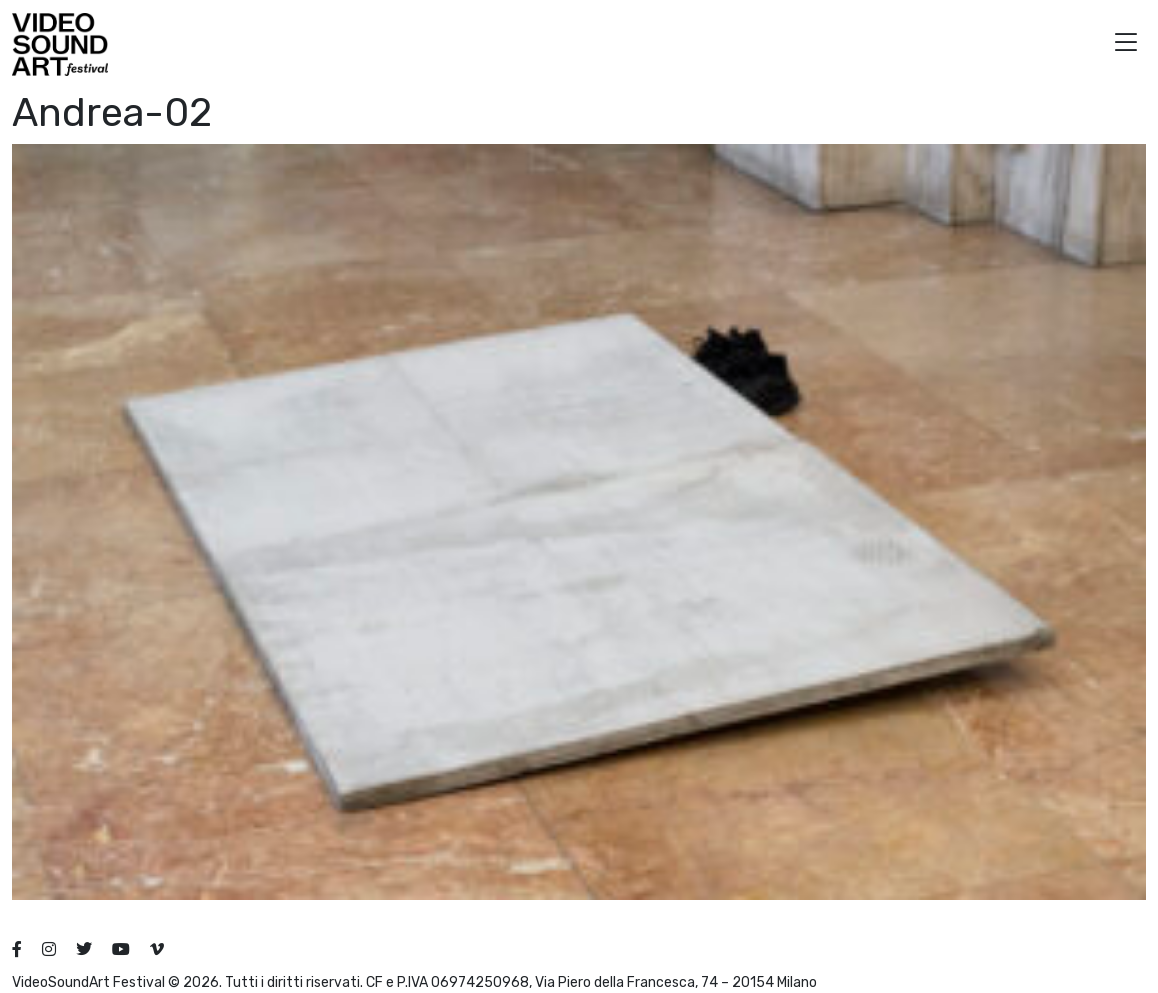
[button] (1126, 44)
